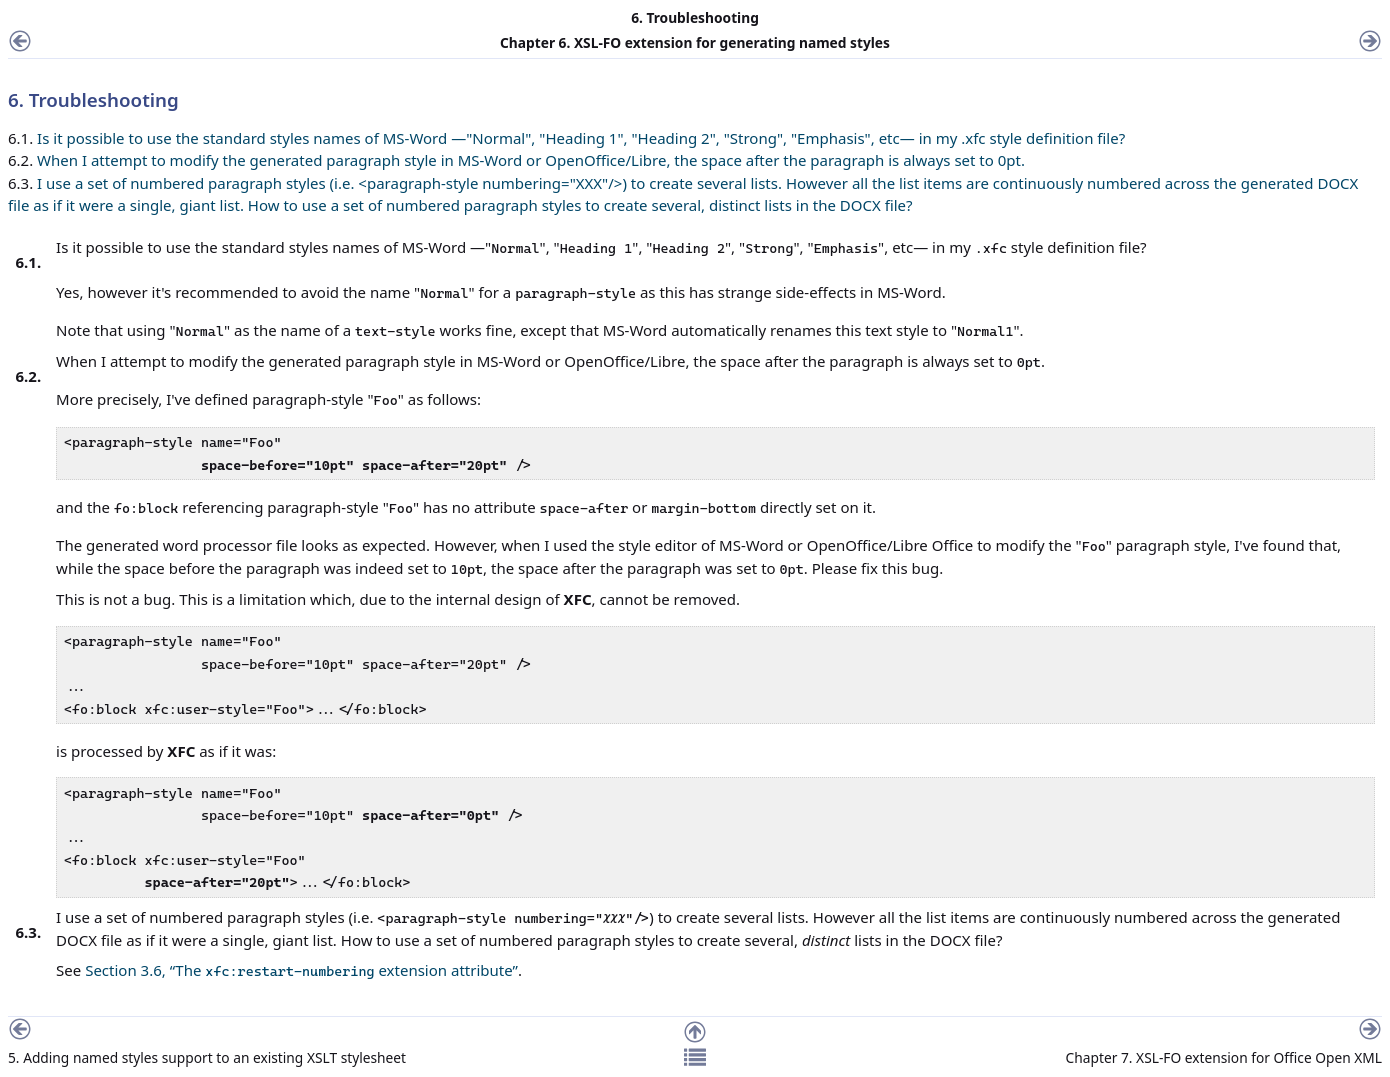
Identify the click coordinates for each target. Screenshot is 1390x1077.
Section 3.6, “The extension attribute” (301, 970)
